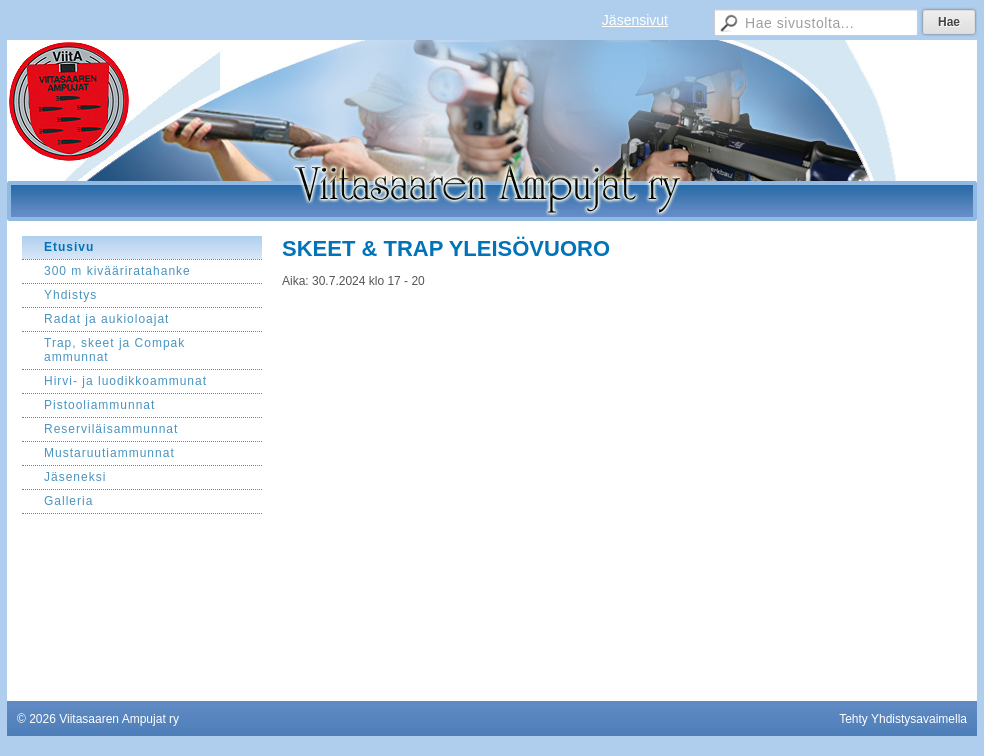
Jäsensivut (635, 20)
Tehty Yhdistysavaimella (903, 719)
